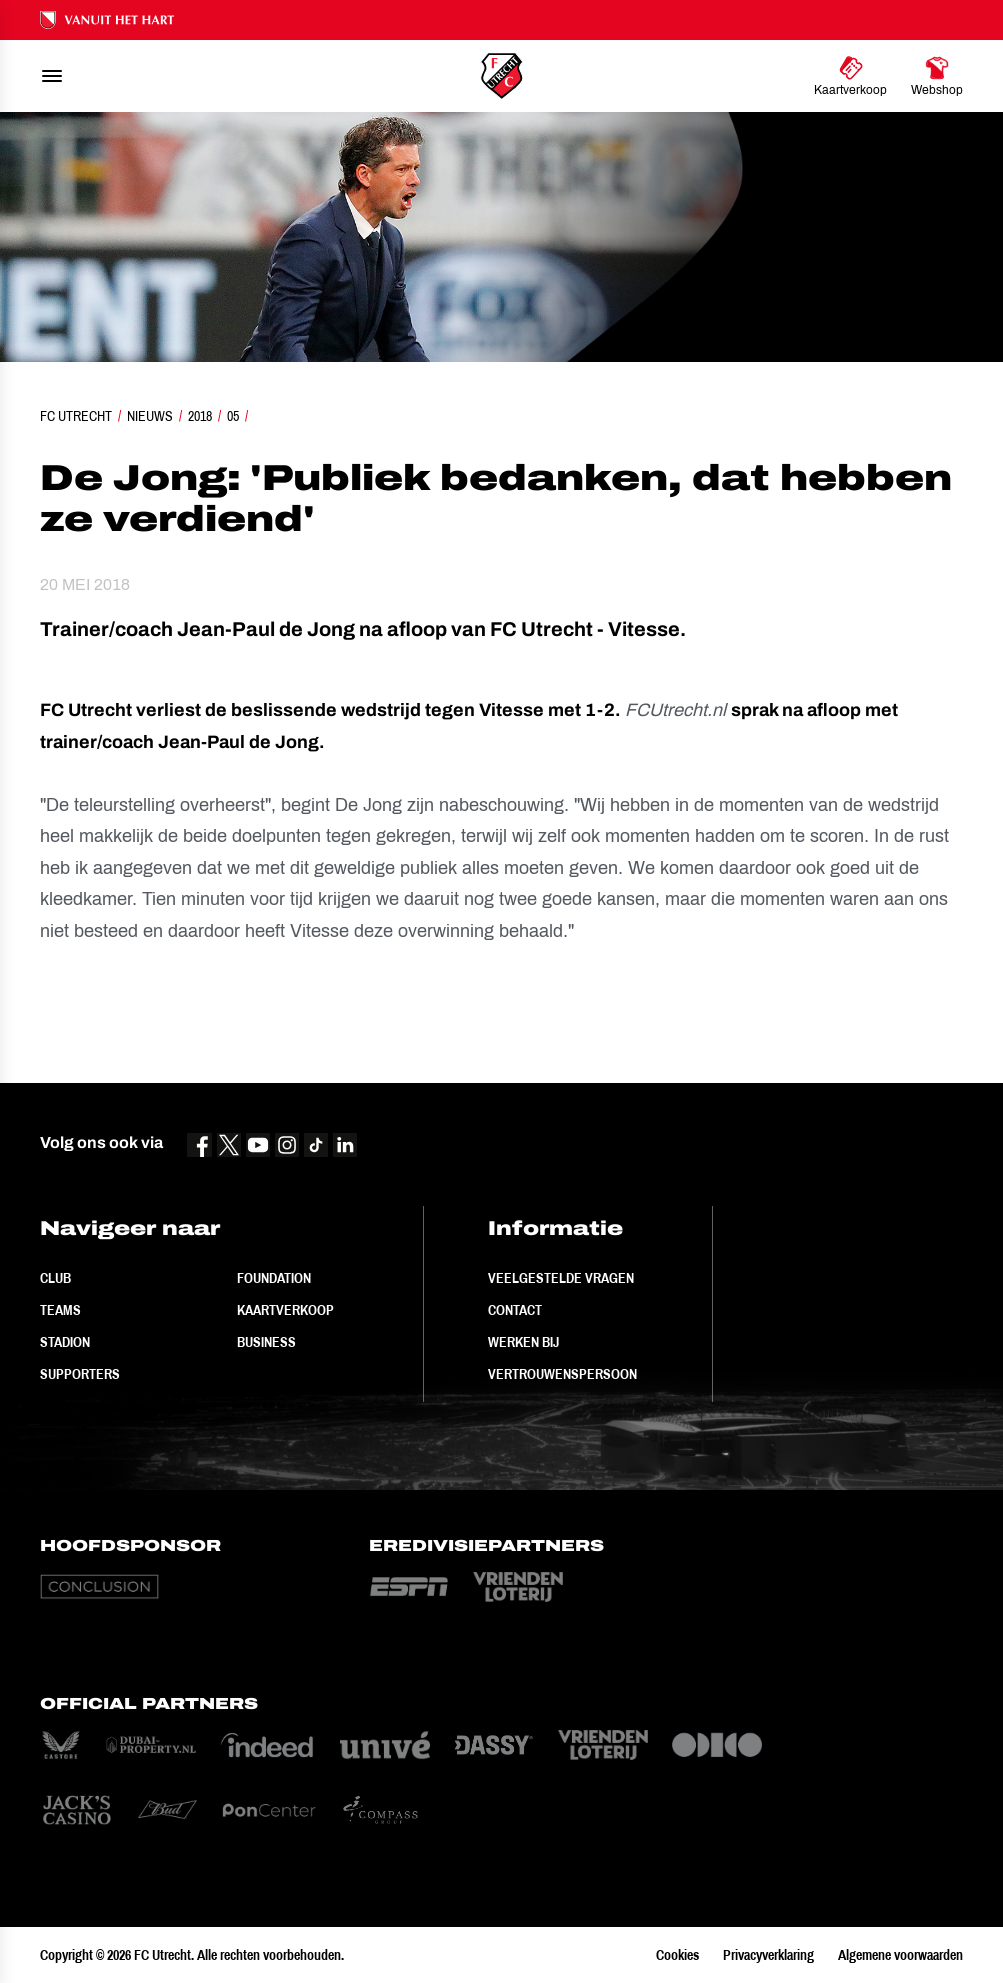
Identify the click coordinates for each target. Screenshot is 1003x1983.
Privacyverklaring (768, 1955)
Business (266, 1342)
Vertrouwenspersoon (562, 1374)
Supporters (80, 1374)
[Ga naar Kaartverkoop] (850, 76)
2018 (200, 416)
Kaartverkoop (285, 1310)
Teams (60, 1310)
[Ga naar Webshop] (937, 76)
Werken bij (523, 1342)
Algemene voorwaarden (900, 1955)
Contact (515, 1310)
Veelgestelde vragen (561, 1278)
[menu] (52, 76)
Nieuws (150, 416)
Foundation (274, 1278)
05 (233, 416)
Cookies (677, 1955)
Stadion (65, 1342)
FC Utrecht (76, 416)
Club (55, 1278)
